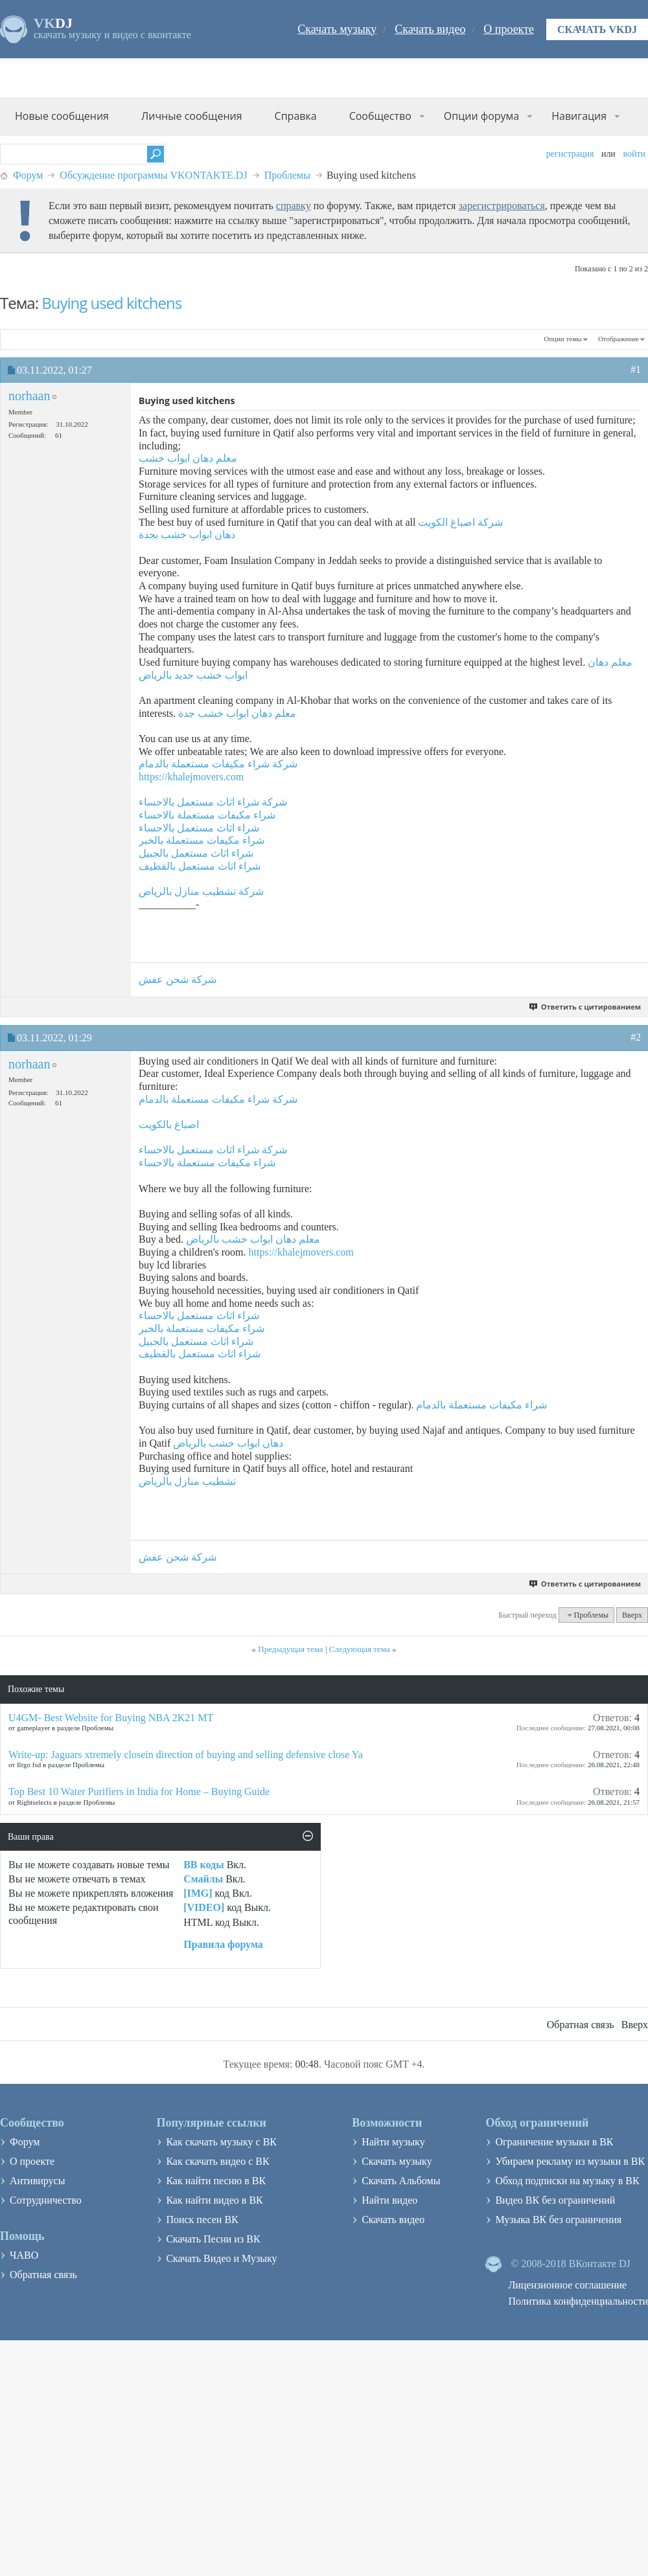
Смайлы (203, 1878)
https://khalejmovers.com (191, 776)
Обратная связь (580, 2024)
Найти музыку (393, 2141)
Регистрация (570, 154)
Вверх (632, 1615)
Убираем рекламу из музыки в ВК (570, 2161)
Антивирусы (37, 2180)
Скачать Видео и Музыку (221, 2258)
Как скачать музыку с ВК (221, 2141)
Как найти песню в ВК (216, 2180)
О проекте (508, 29)
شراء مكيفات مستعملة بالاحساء (207, 814)
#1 (636, 369)
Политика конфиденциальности (578, 2301)
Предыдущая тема (290, 1649)
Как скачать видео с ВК (217, 2161)
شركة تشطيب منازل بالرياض (201, 891)
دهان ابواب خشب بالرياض (228, 1443)
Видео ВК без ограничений (555, 2200)
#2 (636, 1037)
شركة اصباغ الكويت (460, 522)
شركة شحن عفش (177, 979)
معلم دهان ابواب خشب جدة (237, 713)
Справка (296, 116)
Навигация (579, 116)
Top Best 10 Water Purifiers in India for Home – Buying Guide (139, 1791)
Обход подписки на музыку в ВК (567, 2180)
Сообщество (380, 116)
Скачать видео (430, 29)
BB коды (203, 1864)
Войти (634, 154)
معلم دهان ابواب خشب (188, 458)
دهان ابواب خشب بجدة (187, 534)
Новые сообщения (62, 116)
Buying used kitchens (111, 302)
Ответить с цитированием (585, 1006)
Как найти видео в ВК (214, 2200)
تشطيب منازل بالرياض (187, 1481)
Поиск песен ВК (202, 2219)
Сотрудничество (46, 2200)
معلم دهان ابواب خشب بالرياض (253, 1239)
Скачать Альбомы (401, 2180)
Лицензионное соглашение (567, 2284)
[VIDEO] (203, 1907)
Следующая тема (359, 1649)
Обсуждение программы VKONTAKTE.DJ (153, 175)
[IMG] (197, 1893)
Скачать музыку (336, 29)
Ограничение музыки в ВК (554, 2141)
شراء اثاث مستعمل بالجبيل (196, 853)
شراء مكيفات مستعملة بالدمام (481, 1404)
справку (293, 205)
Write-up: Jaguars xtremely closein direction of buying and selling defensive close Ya (185, 1754)
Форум (28, 175)
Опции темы (562, 339)
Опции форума (481, 116)
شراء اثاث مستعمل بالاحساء (199, 827)
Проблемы (287, 175)
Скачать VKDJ (597, 29)
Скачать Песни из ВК (213, 2238)
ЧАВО (24, 2255)
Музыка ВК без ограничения (558, 2219)
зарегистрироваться (501, 205)
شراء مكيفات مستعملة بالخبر (201, 840)
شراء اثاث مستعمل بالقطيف (199, 866)
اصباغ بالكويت (169, 1124)
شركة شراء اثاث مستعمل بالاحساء (213, 802)
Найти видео (389, 2200)
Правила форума (223, 1944)
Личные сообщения (191, 116)
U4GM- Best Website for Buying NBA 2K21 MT (110, 1717)
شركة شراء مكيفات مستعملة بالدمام (218, 763)
